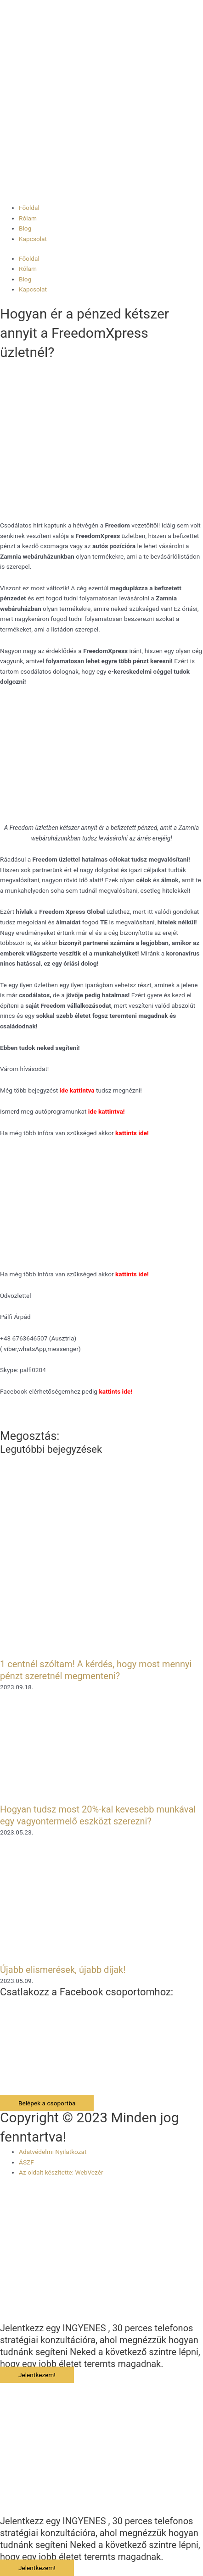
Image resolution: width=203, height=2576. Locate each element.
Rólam (28, 218)
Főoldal (29, 207)
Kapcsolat (33, 238)
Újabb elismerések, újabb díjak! (62, 1969)
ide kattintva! (106, 1111)
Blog (25, 228)
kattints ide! (132, 1274)
